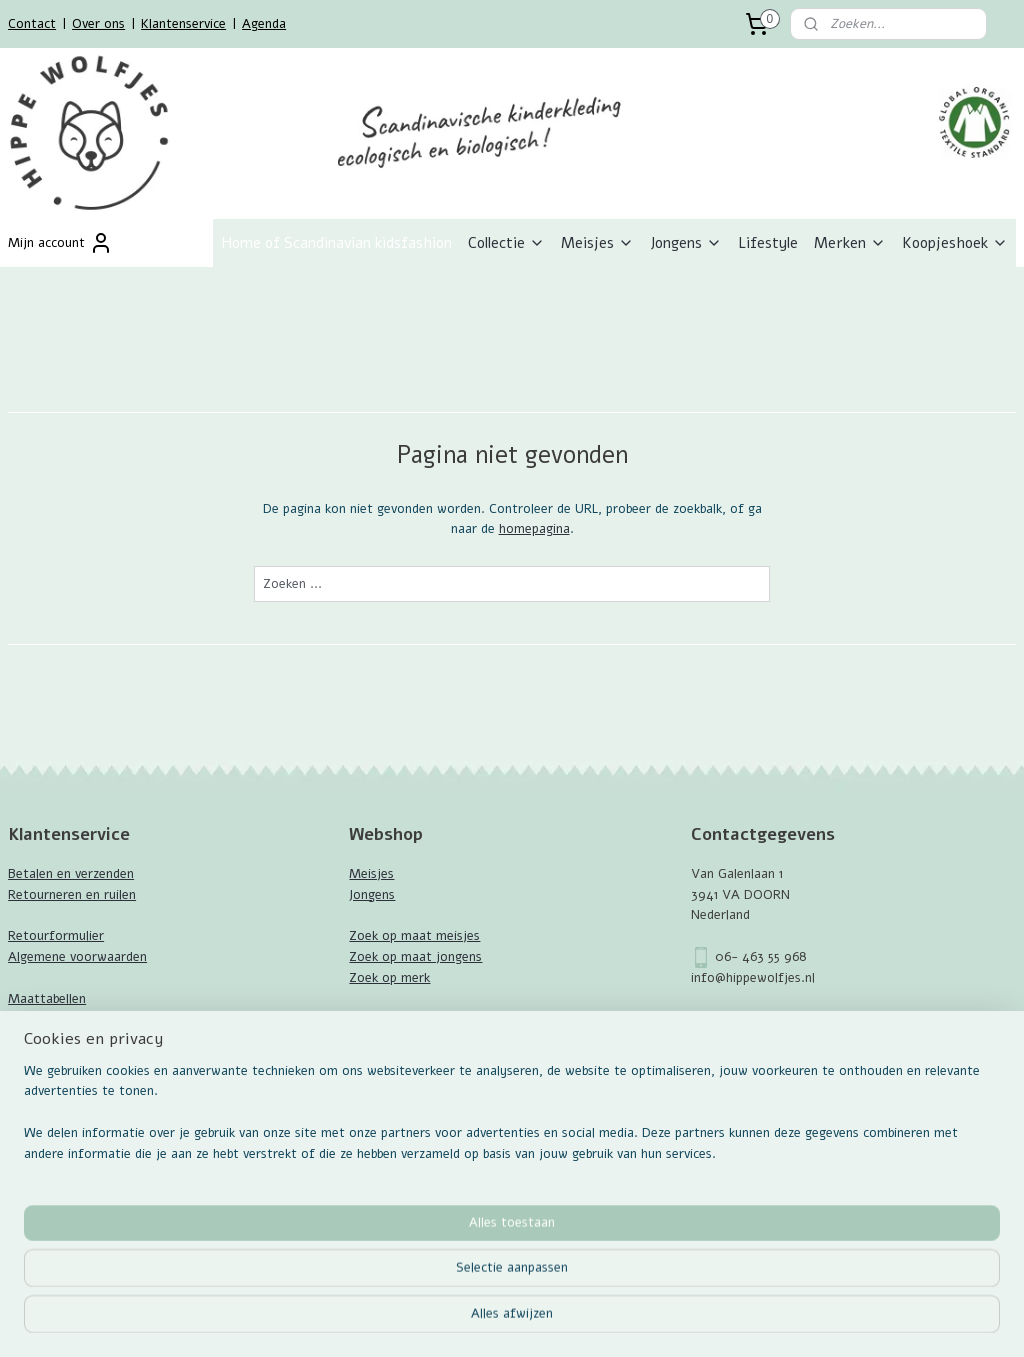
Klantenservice (183, 24)
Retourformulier (56, 936)
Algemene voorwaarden (77, 957)
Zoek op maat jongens (415, 957)
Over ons (98, 24)
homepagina (534, 530)
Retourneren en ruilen (72, 895)
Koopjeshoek (955, 243)
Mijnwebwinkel (733, 1320)
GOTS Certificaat (60, 1019)
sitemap (462, 1320)
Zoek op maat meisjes (414, 936)
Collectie (506, 243)
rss (499, 1320)
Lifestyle (768, 243)
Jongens (686, 243)
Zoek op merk (389, 978)
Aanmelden (56, 1162)
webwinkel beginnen (568, 1320)
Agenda (264, 24)
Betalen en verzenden (71, 874)
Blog (21, 1040)
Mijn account (60, 243)
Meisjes (597, 243)
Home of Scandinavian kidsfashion (336, 243)
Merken (850, 243)
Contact (32, 24)
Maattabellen (47, 999)
